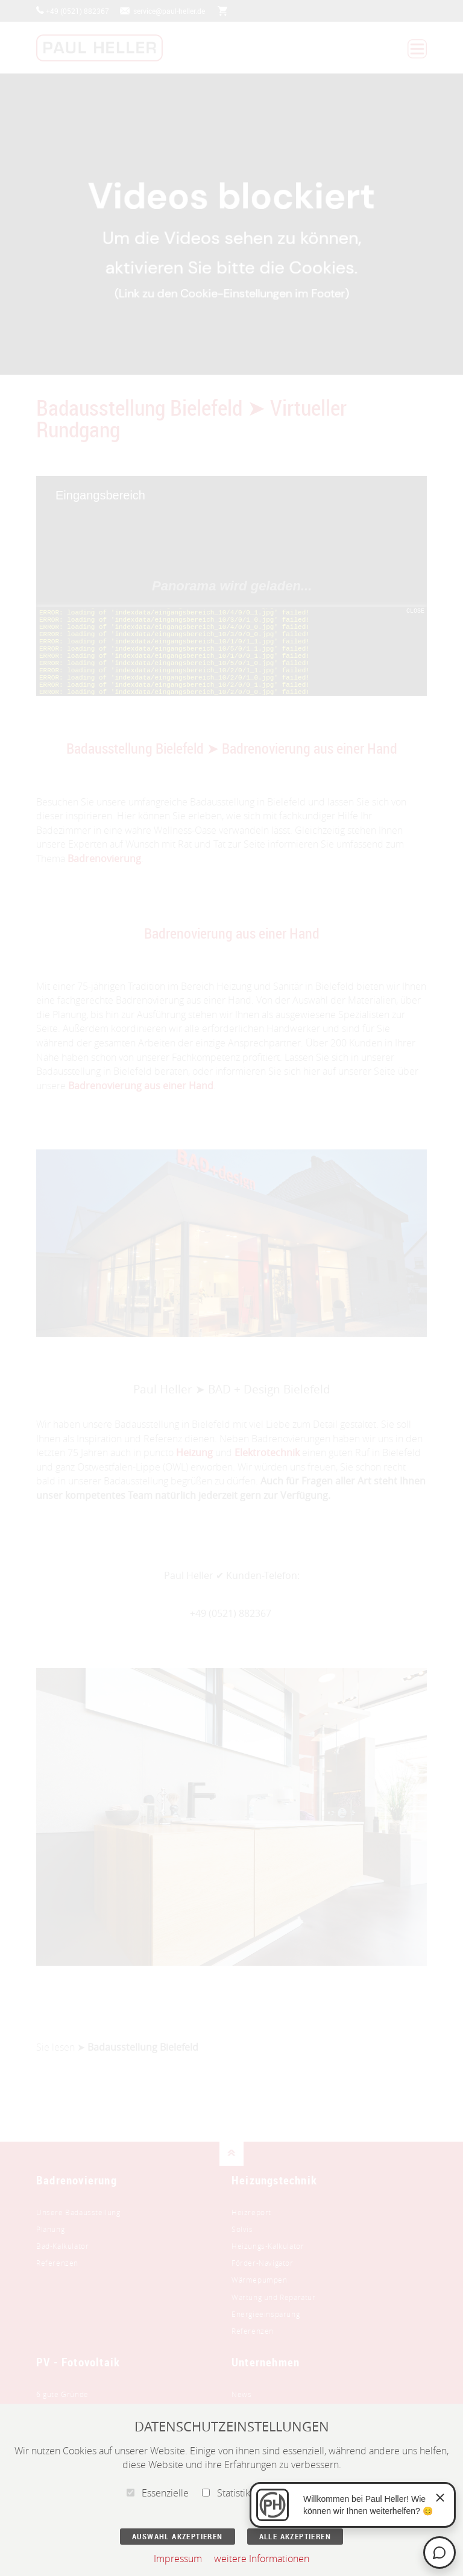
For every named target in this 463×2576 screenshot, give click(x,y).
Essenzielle (158, 2492)
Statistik (226, 2492)
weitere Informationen (261, 2558)
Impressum (178, 2558)
